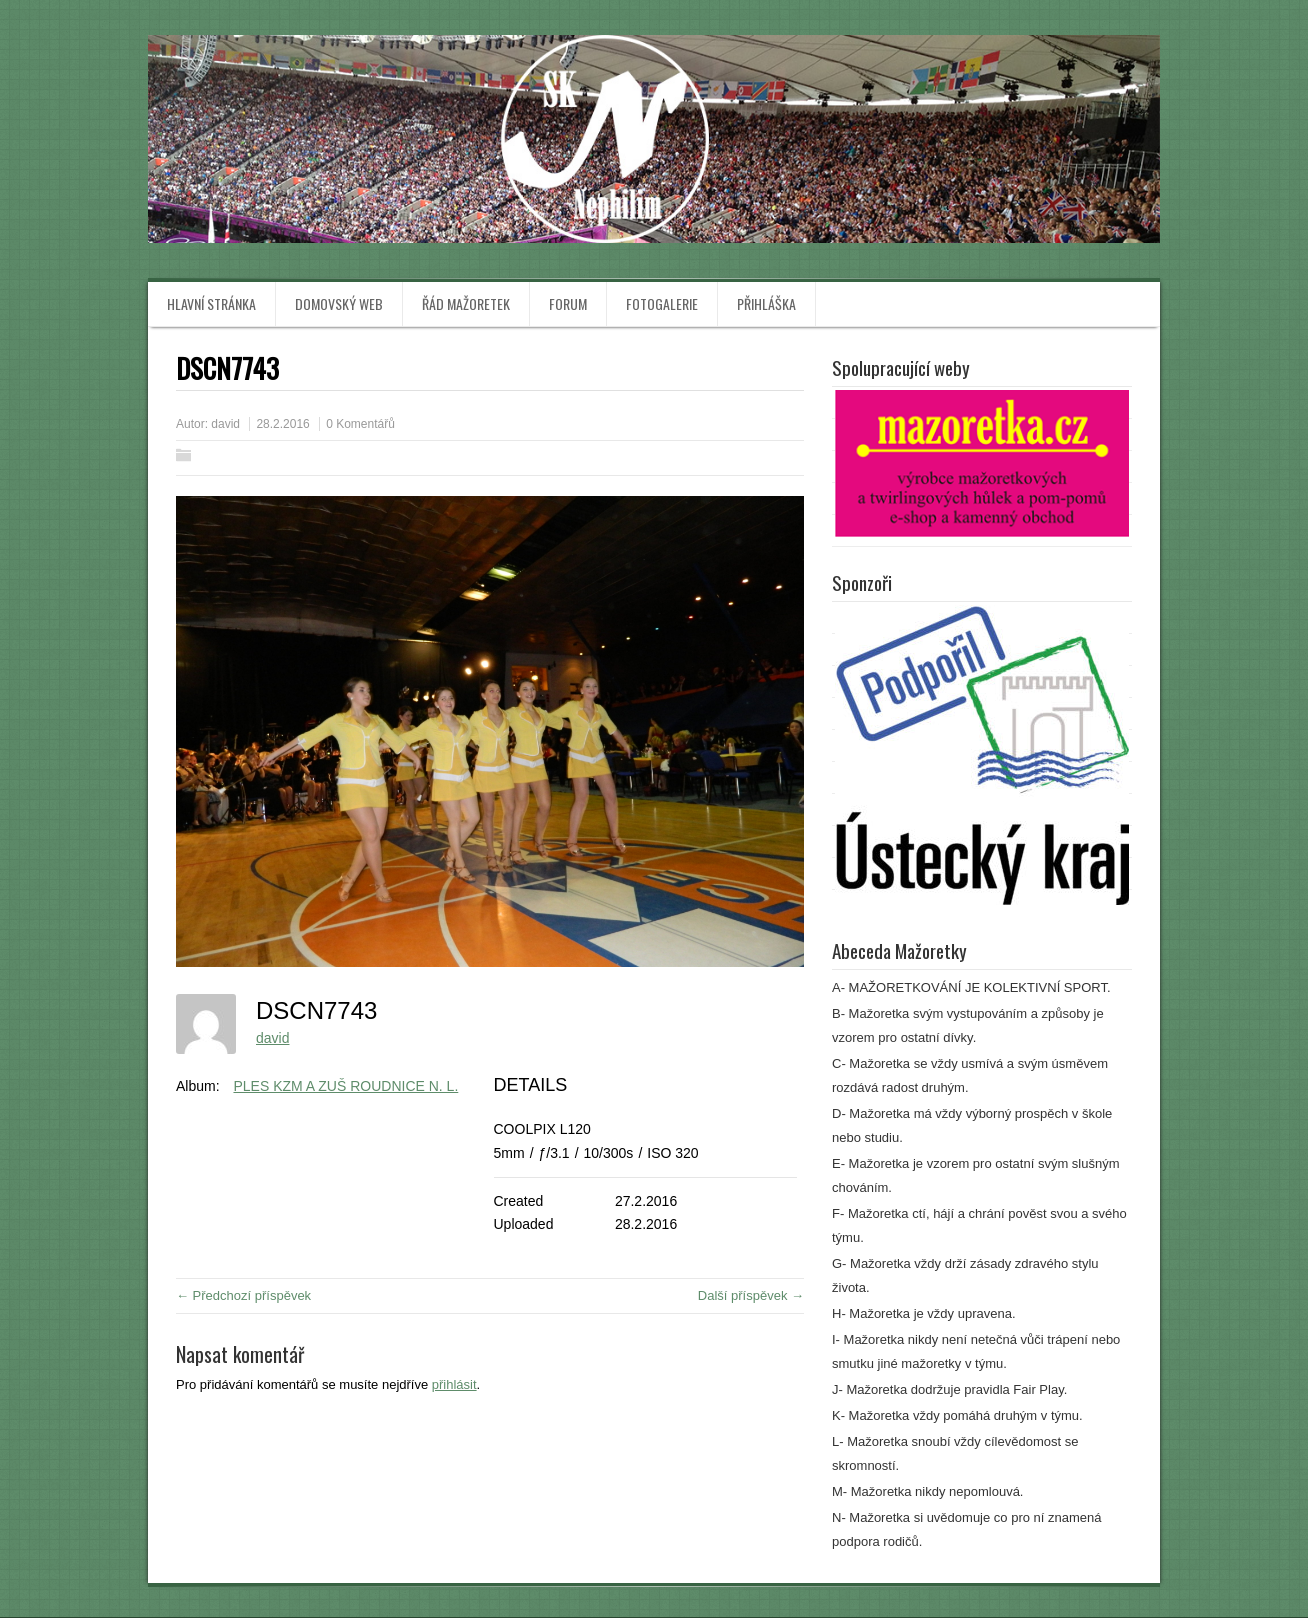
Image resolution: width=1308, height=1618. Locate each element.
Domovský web (339, 303)
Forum (568, 303)
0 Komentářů (360, 424)
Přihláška (766, 303)
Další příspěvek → (751, 1295)
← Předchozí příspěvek (243, 1295)
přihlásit (454, 1384)
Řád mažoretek (466, 303)
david (225, 424)
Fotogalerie (662, 303)
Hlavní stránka (211, 303)
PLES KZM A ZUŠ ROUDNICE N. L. (345, 1086)
